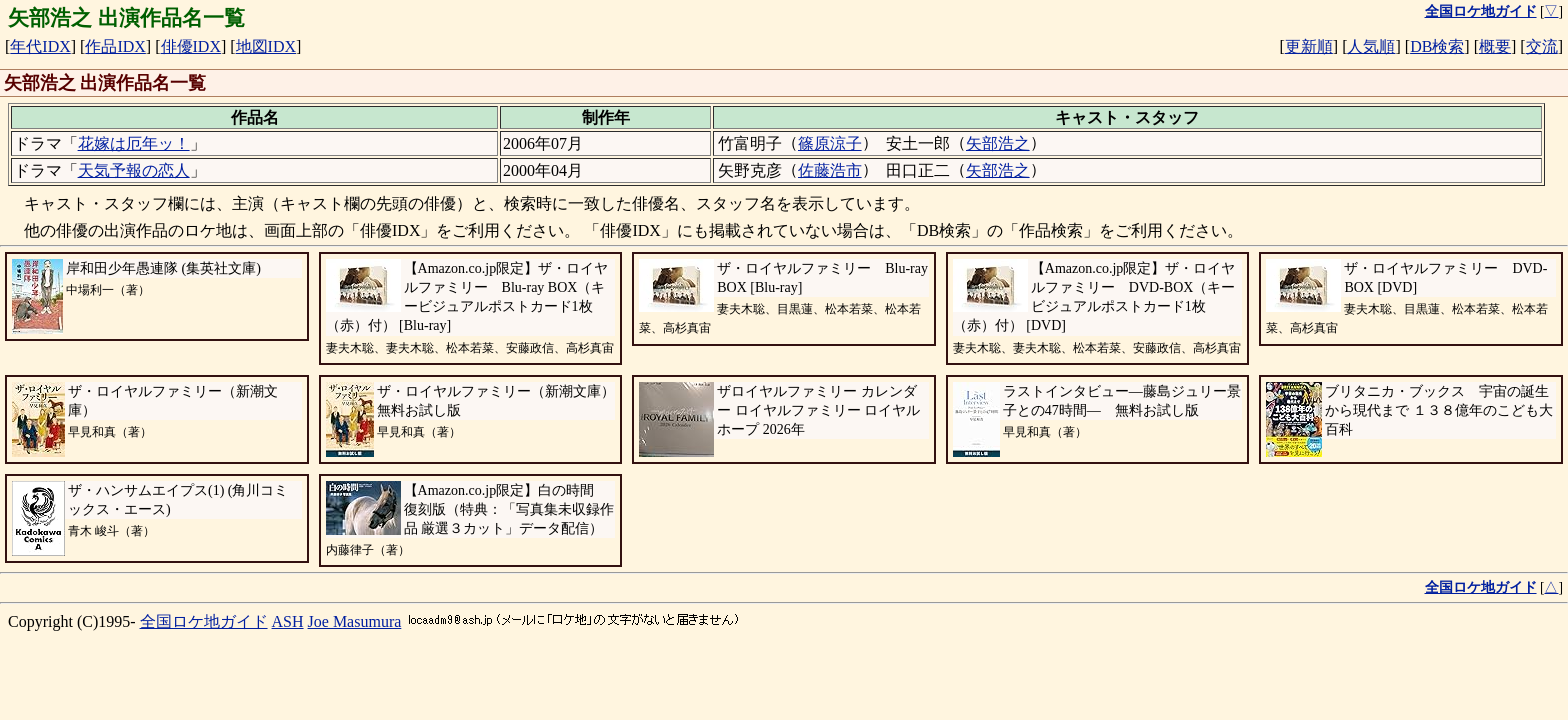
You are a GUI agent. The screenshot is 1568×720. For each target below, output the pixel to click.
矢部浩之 (998, 143)
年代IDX (40, 46)
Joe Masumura (355, 621)
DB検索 (1437, 46)
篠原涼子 (830, 143)
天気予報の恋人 (134, 170)
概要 (1495, 46)
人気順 (1371, 46)
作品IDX (115, 46)
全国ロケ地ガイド (204, 621)
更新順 (1309, 46)
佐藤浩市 (830, 170)
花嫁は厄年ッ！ (134, 143)
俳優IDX (191, 46)
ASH (288, 621)
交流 (1542, 46)
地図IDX (266, 46)
